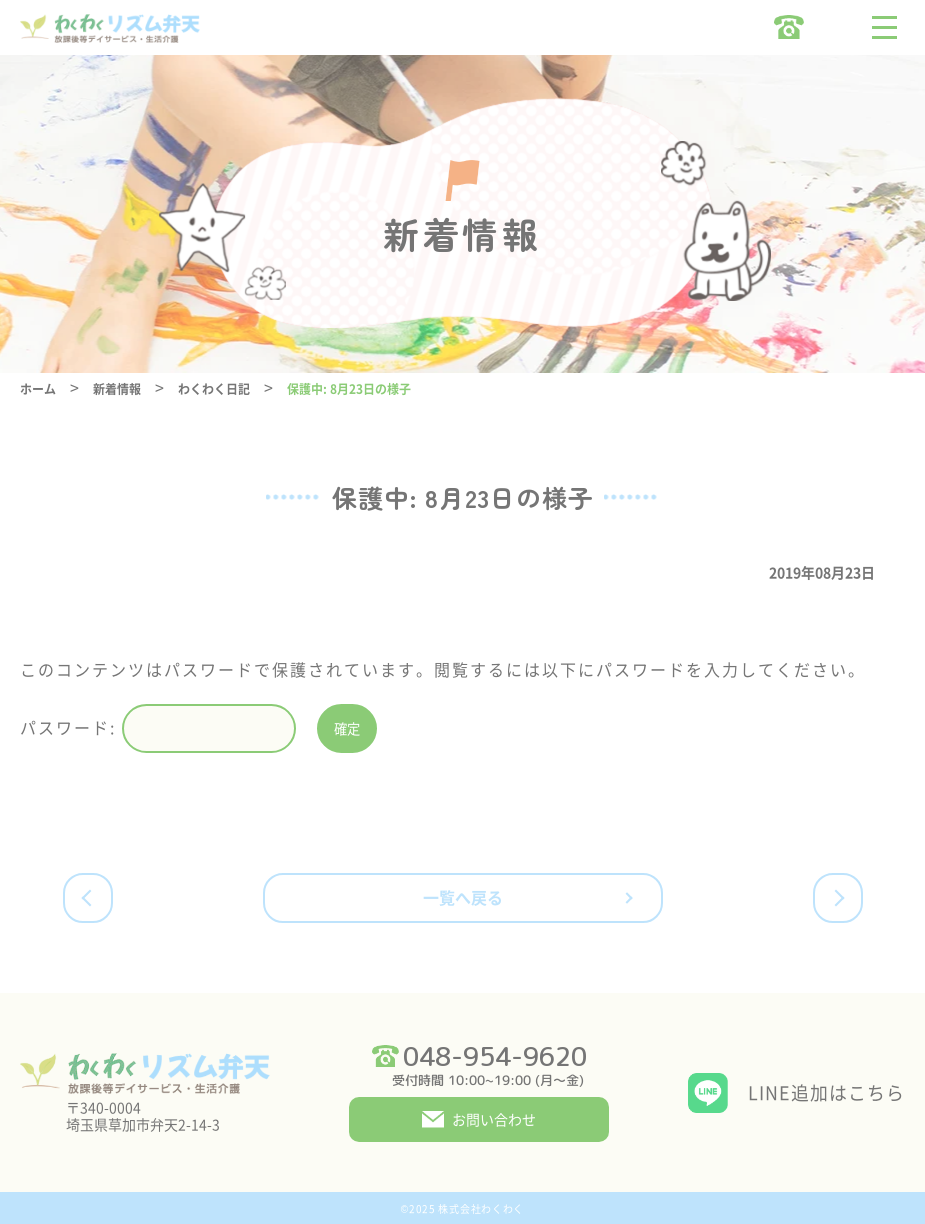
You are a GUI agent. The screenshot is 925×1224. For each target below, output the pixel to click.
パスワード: (158, 728)
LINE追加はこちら (826, 1092)
